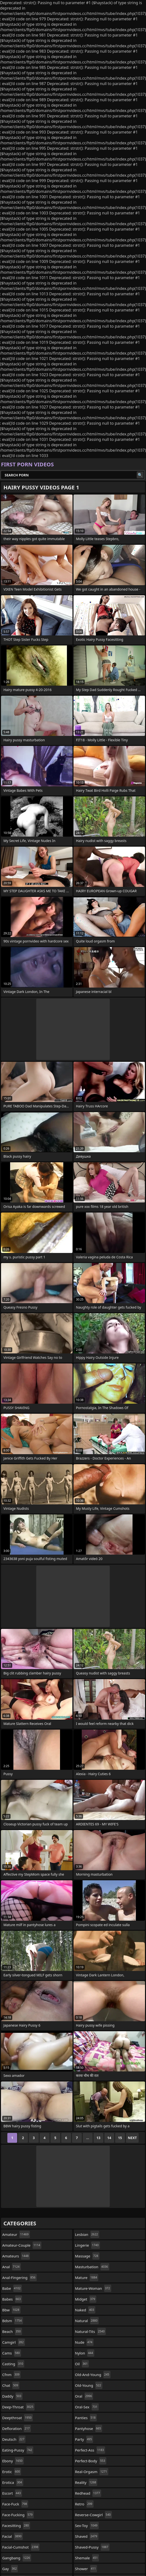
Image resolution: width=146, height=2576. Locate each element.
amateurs (16, 2256)
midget (85, 2299)
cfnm (11, 2374)
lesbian (87, 2234)
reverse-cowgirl (93, 2514)
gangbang (16, 2558)
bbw (11, 2310)
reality (86, 2482)
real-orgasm (91, 2471)
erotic (11, 2471)
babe (12, 2288)
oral (84, 2396)
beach (12, 2331)
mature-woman (93, 2288)
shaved (86, 2536)
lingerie (87, 2245)
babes (12, 2299)
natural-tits (90, 2331)
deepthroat (17, 2417)
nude (84, 2342)
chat (10, 2385)
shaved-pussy (92, 2547)
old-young (88, 2385)
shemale (87, 2558)
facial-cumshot (20, 2547)
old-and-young (92, 2374)
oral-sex (87, 2407)
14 (109, 2137)
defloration (16, 2428)
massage (87, 2256)
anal (11, 2266)
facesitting (16, 2525)
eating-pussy (17, 2450)
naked (85, 2310)
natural (87, 2320)
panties (86, 2417)
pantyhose (88, 2428)
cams (11, 2353)
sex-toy (87, 2525)
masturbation (92, 2266)
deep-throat (18, 2407)
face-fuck (15, 2504)
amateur (16, 2234)
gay (10, 2568)
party (84, 2439)
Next (132, 2137)
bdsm (12, 2320)
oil (82, 2363)
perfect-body (90, 2461)
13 (98, 2137)
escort (12, 2493)
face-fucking (18, 2514)
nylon (84, 2353)
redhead (88, 2493)
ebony (13, 2461)
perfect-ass (90, 2450)
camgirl (13, 2342)
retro (84, 2504)
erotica (12, 2482)
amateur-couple (21, 2245)
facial (12, 2536)
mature (86, 2277)
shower (86, 2568)
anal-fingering (19, 2277)
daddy (12, 2396)
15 (120, 2137)
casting (13, 2363)
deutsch (13, 2439)
